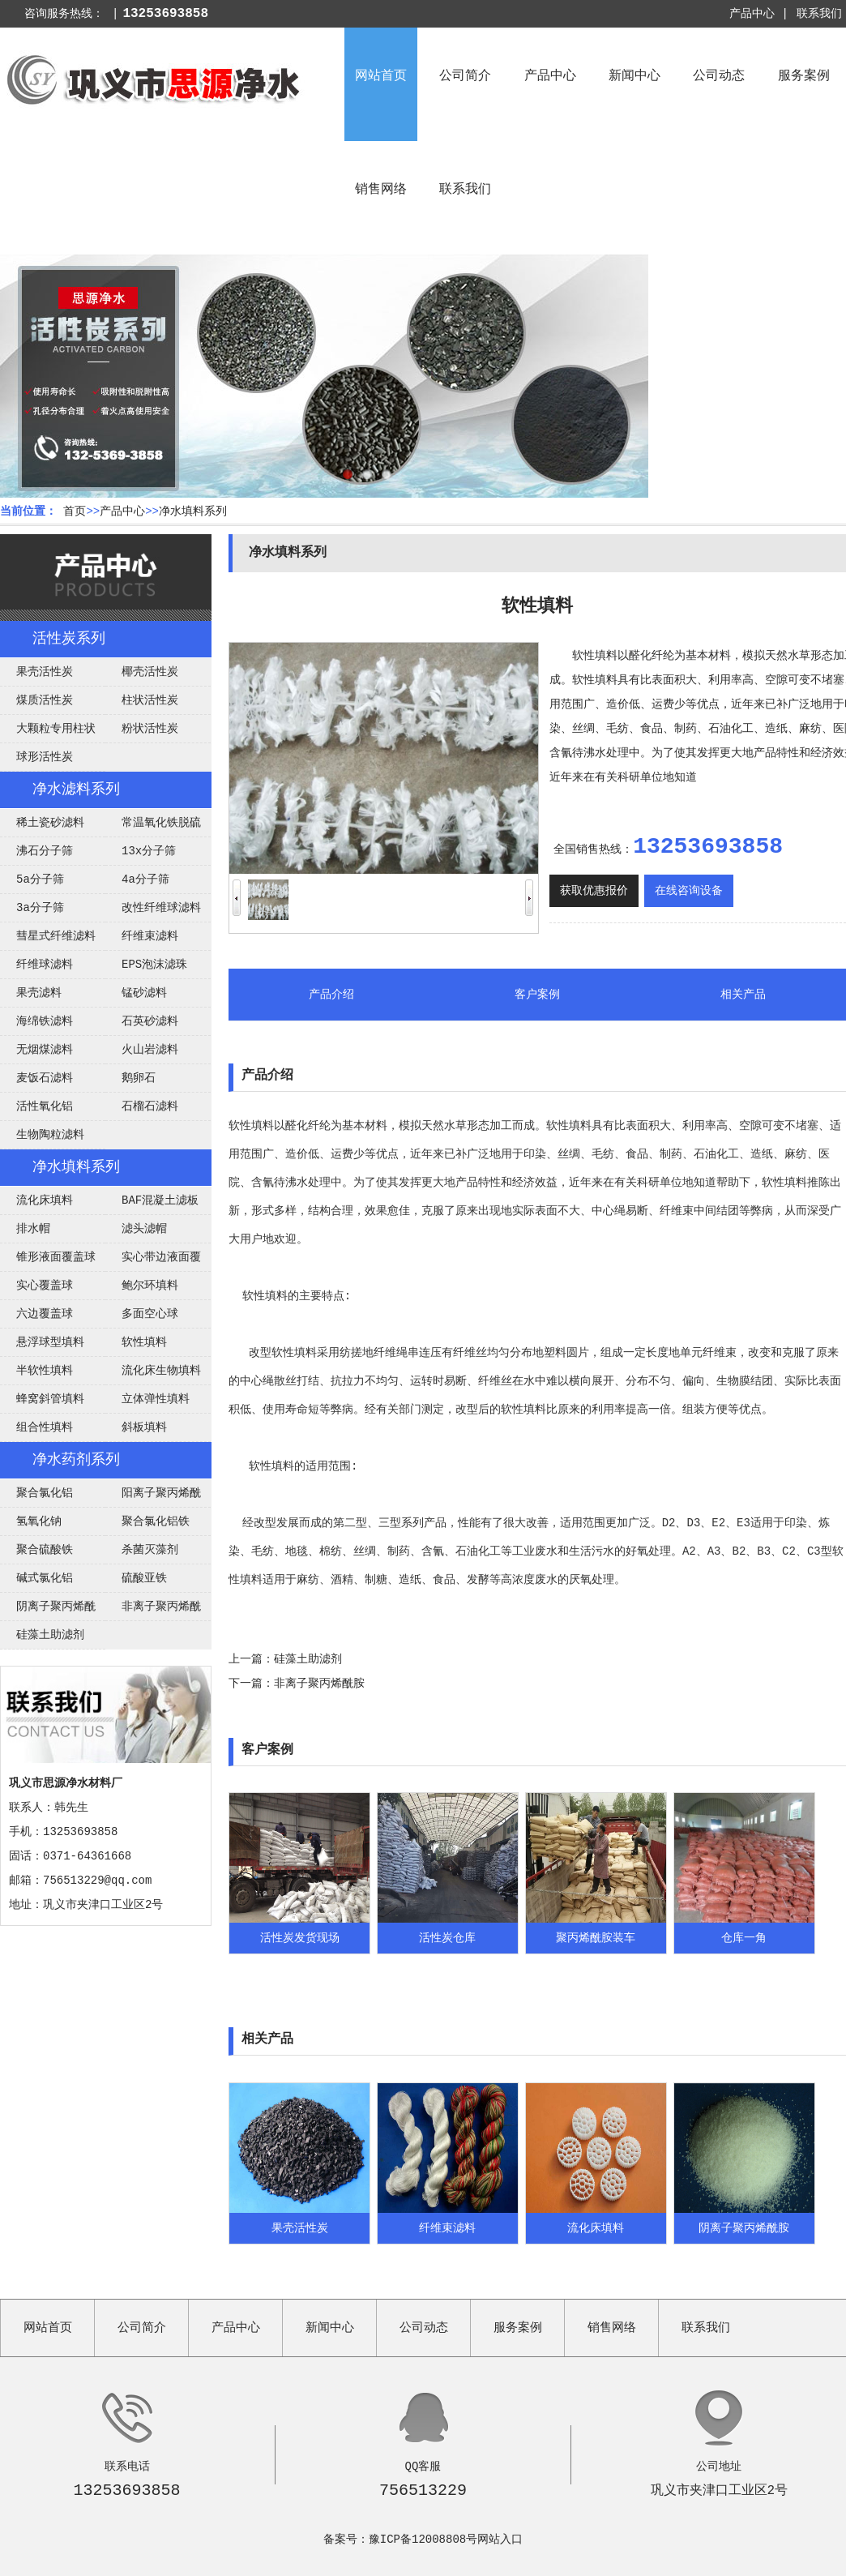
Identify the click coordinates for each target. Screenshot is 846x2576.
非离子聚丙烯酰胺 (153, 1610)
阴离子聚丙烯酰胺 (48, 1610)
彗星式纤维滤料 (56, 936)
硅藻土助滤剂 (50, 1634)
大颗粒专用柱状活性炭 (48, 732)
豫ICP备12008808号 (423, 2539)
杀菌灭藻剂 (150, 1549)
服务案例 (804, 76)
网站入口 (500, 2539)
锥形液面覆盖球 (56, 1257)
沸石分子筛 (44, 851)
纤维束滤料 (150, 936)
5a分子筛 (40, 879)
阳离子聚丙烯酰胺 (153, 1497)
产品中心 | (758, 13)
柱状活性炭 (150, 700)
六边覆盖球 (44, 1313)
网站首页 (381, 76)
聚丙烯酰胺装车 (595, 1938)
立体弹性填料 (156, 1399)
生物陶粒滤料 (50, 1134)
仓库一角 (744, 1938)
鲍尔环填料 (150, 1285)
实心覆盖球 (44, 1285)
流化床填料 (44, 1200)
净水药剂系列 (76, 1460)
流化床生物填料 (161, 1370)
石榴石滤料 (150, 1106)
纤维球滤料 (44, 964)
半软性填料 (44, 1370)
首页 (74, 511)
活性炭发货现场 (300, 1938)
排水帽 (33, 1228)
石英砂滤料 (150, 1021)
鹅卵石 (139, 1078)
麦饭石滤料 (44, 1078)
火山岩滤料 (150, 1049)
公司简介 (465, 76)
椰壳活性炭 (150, 671)
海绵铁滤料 (44, 1021)
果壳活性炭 (44, 671)
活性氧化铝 (44, 1106)
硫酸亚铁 (144, 1578)
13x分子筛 (149, 851)
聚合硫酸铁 (44, 1549)
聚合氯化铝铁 (156, 1521)
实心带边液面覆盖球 (153, 1261)
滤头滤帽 (144, 1228)
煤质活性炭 (44, 700)
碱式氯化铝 (44, 1578)
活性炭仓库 (447, 1938)
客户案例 (537, 994)
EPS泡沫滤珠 (154, 964)
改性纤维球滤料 (161, 907)
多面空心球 (150, 1313)
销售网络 (381, 189)
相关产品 (743, 994)
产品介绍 (331, 994)
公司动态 (719, 76)
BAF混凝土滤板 (160, 1200)
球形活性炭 (44, 757)
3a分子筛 (40, 907)
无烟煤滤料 (44, 1049)
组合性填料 (44, 1427)
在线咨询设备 (689, 890)
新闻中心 (634, 76)
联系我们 (819, 13)
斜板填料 (144, 1427)
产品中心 (550, 76)
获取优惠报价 (594, 890)
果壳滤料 (39, 992)
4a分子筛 (145, 879)
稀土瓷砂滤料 (50, 822)
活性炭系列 (68, 639)
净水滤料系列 (76, 789)
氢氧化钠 (39, 1521)
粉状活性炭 (150, 728)
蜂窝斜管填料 (50, 1399)
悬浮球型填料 (50, 1342)
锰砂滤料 (144, 992)
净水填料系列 (193, 511)
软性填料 (144, 1342)
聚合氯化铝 (44, 1493)
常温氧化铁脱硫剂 (153, 826)
